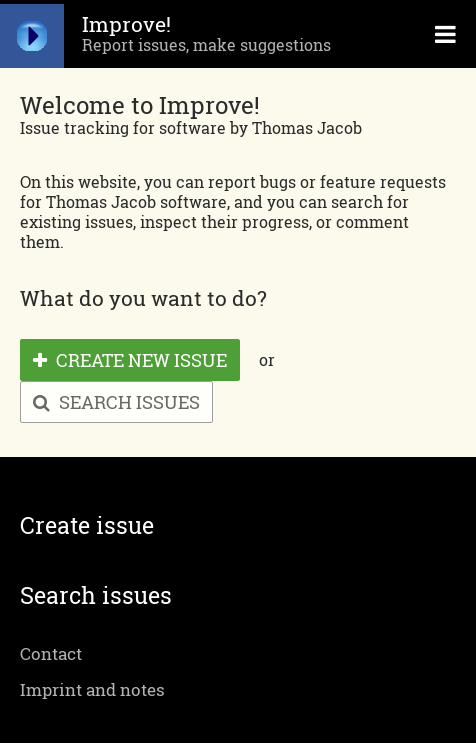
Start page (32, 34)
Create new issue (130, 360)
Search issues (116, 402)
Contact (51, 653)
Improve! (126, 24)
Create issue (87, 525)
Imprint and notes (92, 689)
